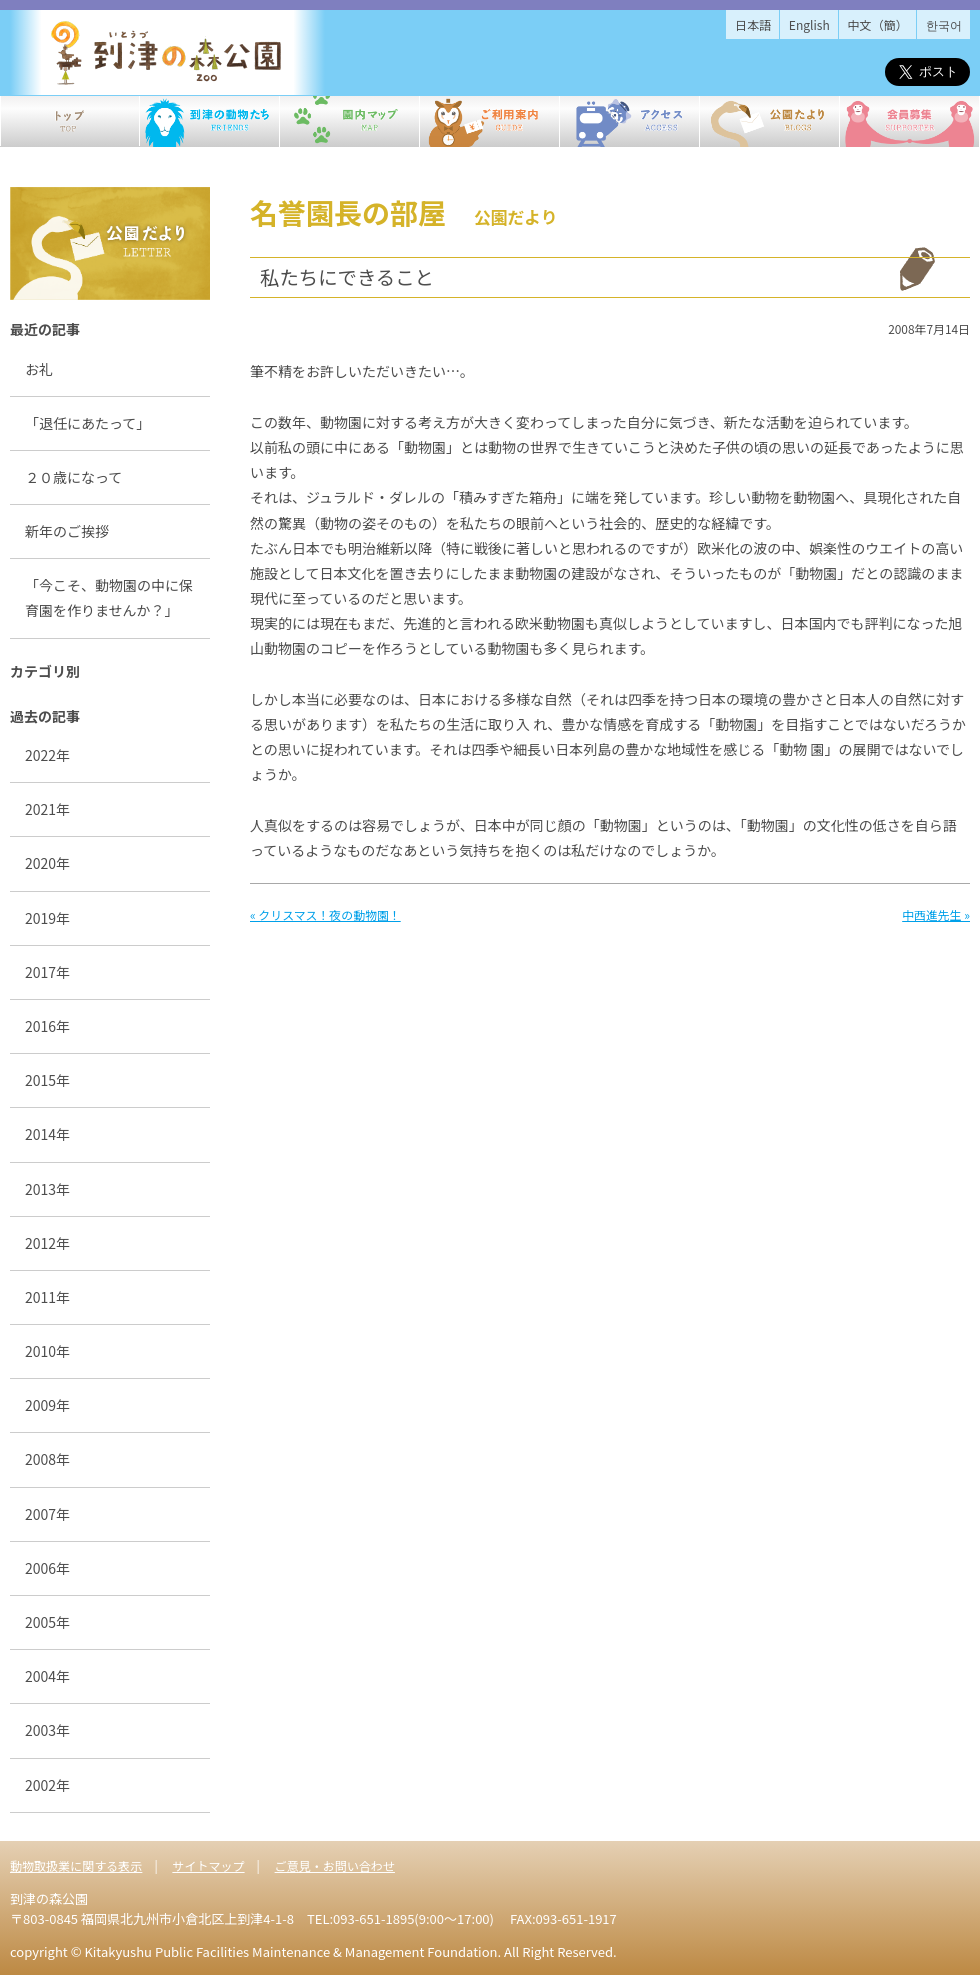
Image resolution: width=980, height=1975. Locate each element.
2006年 (47, 1568)
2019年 (47, 918)
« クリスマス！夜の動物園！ (325, 914)
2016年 (47, 1026)
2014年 (47, 1134)
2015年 (47, 1080)
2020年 (47, 863)
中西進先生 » (936, 914)
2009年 (47, 1405)
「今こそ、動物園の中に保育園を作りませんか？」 (109, 597)
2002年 (47, 1785)
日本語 (753, 24)
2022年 (47, 755)
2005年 (47, 1622)
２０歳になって (73, 477)
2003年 (47, 1730)
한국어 (944, 24)
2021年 (47, 809)
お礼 (39, 369)
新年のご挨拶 (67, 531)
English (809, 24)
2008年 (47, 1459)
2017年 (47, 972)
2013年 (47, 1189)
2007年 (47, 1514)
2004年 (47, 1676)
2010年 (47, 1351)
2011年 (47, 1297)
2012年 (47, 1243)
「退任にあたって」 (87, 423)
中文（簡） (878, 24)
